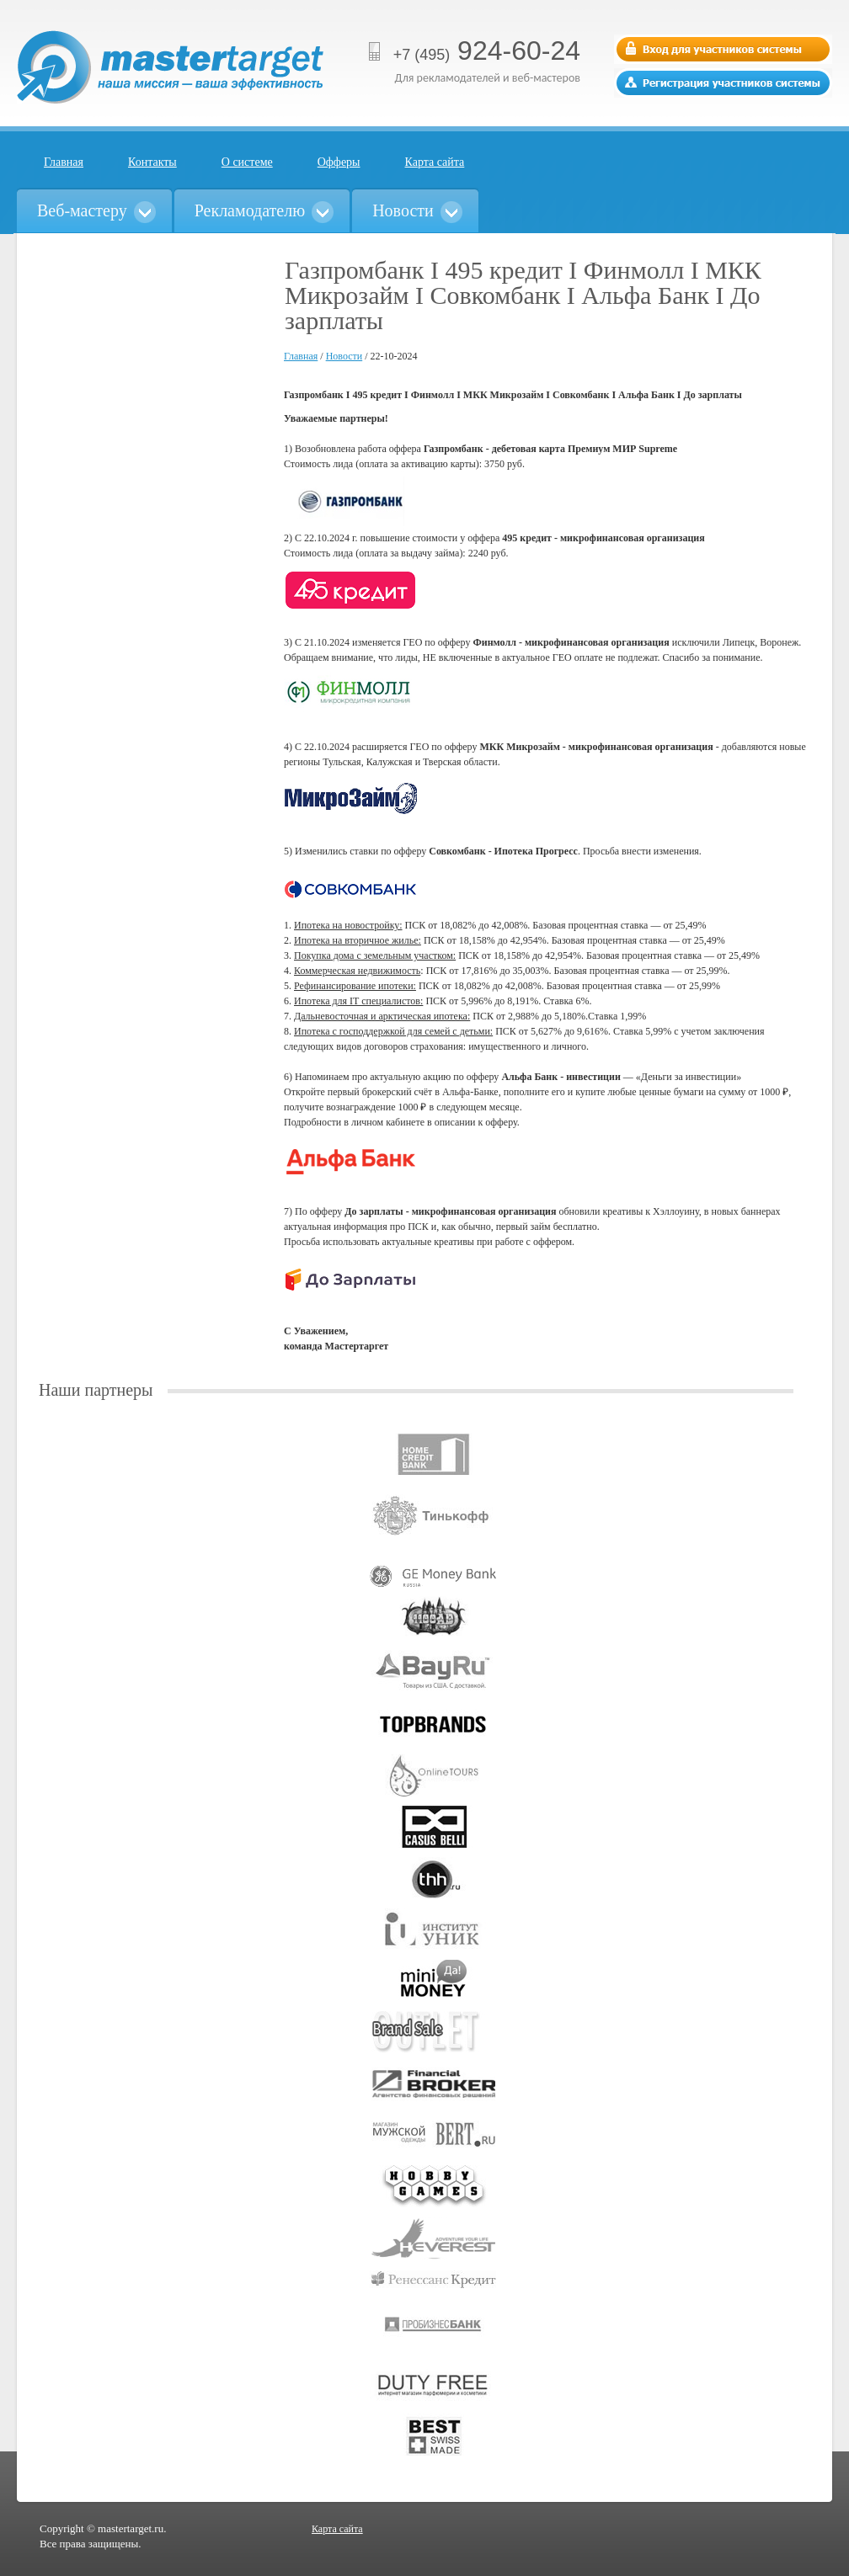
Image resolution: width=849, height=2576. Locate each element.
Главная (63, 162)
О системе (247, 162)
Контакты (152, 162)
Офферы (339, 162)
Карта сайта (435, 162)
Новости (344, 356)
